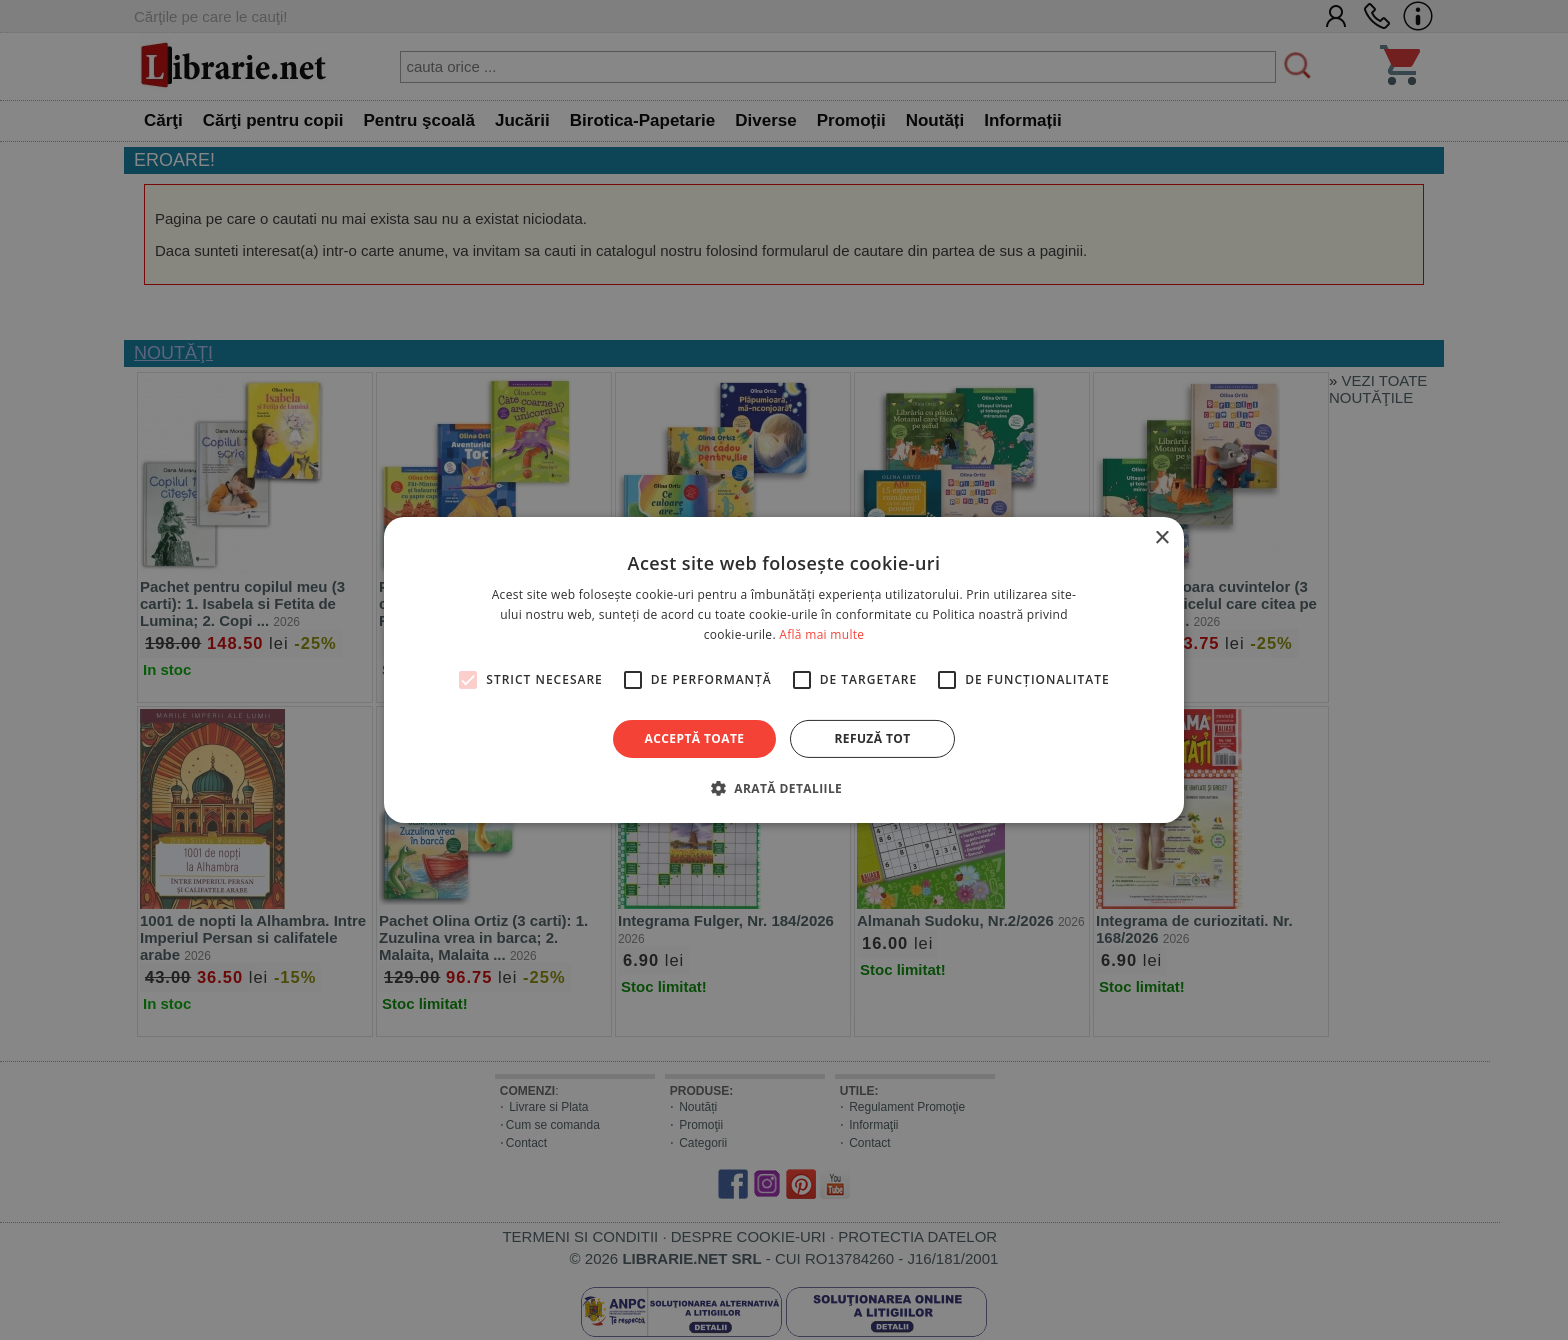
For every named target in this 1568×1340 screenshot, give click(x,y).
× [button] (1161, 538)
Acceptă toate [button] (695, 738)
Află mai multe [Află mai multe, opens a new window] (821, 634)
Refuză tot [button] (872, 738)
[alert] (784, 670)
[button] (784, 788)
